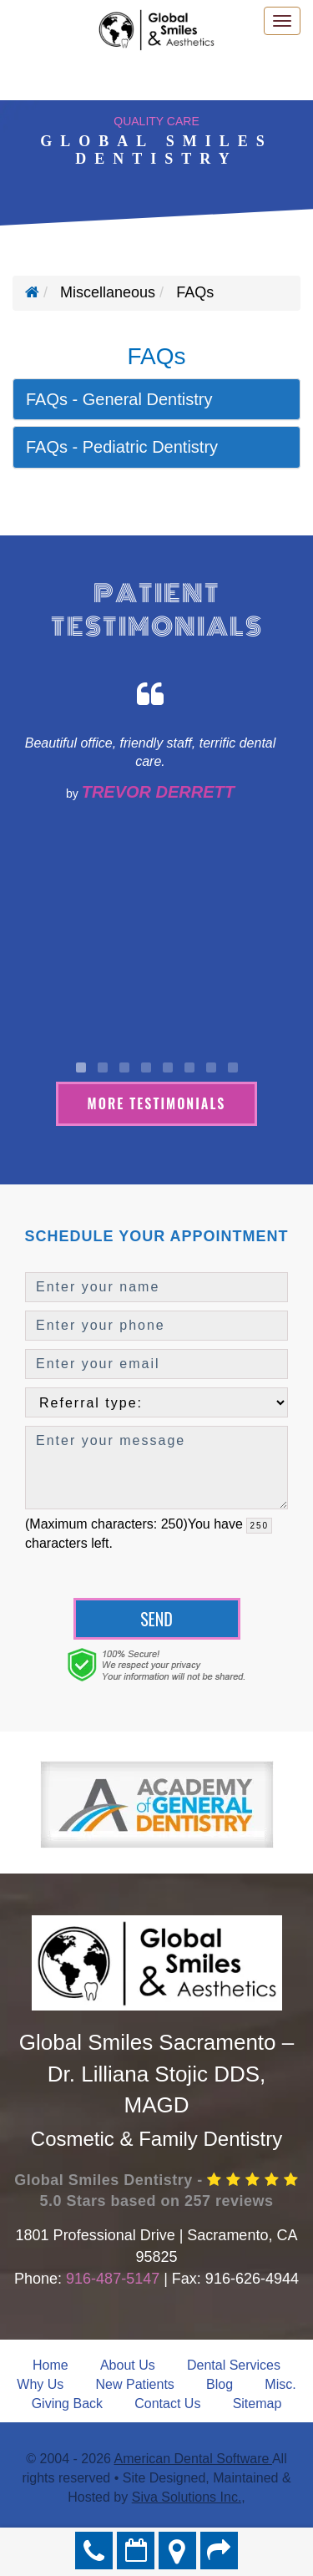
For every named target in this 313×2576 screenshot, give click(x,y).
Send (156, 1618)
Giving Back (67, 2403)
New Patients (135, 2384)
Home (50, 2365)
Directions (177, 2550)
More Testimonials (157, 1103)
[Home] (32, 292)
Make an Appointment (135, 2550)
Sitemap (257, 2403)
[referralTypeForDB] (156, 1402)
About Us (127, 2365)
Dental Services (233, 2365)
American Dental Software (193, 2459)
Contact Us (167, 2403)
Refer (219, 2550)
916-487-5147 (112, 2278)
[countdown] (259, 1526)
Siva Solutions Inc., (188, 2497)
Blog (219, 2384)
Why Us (40, 2384)
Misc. (280, 2384)
